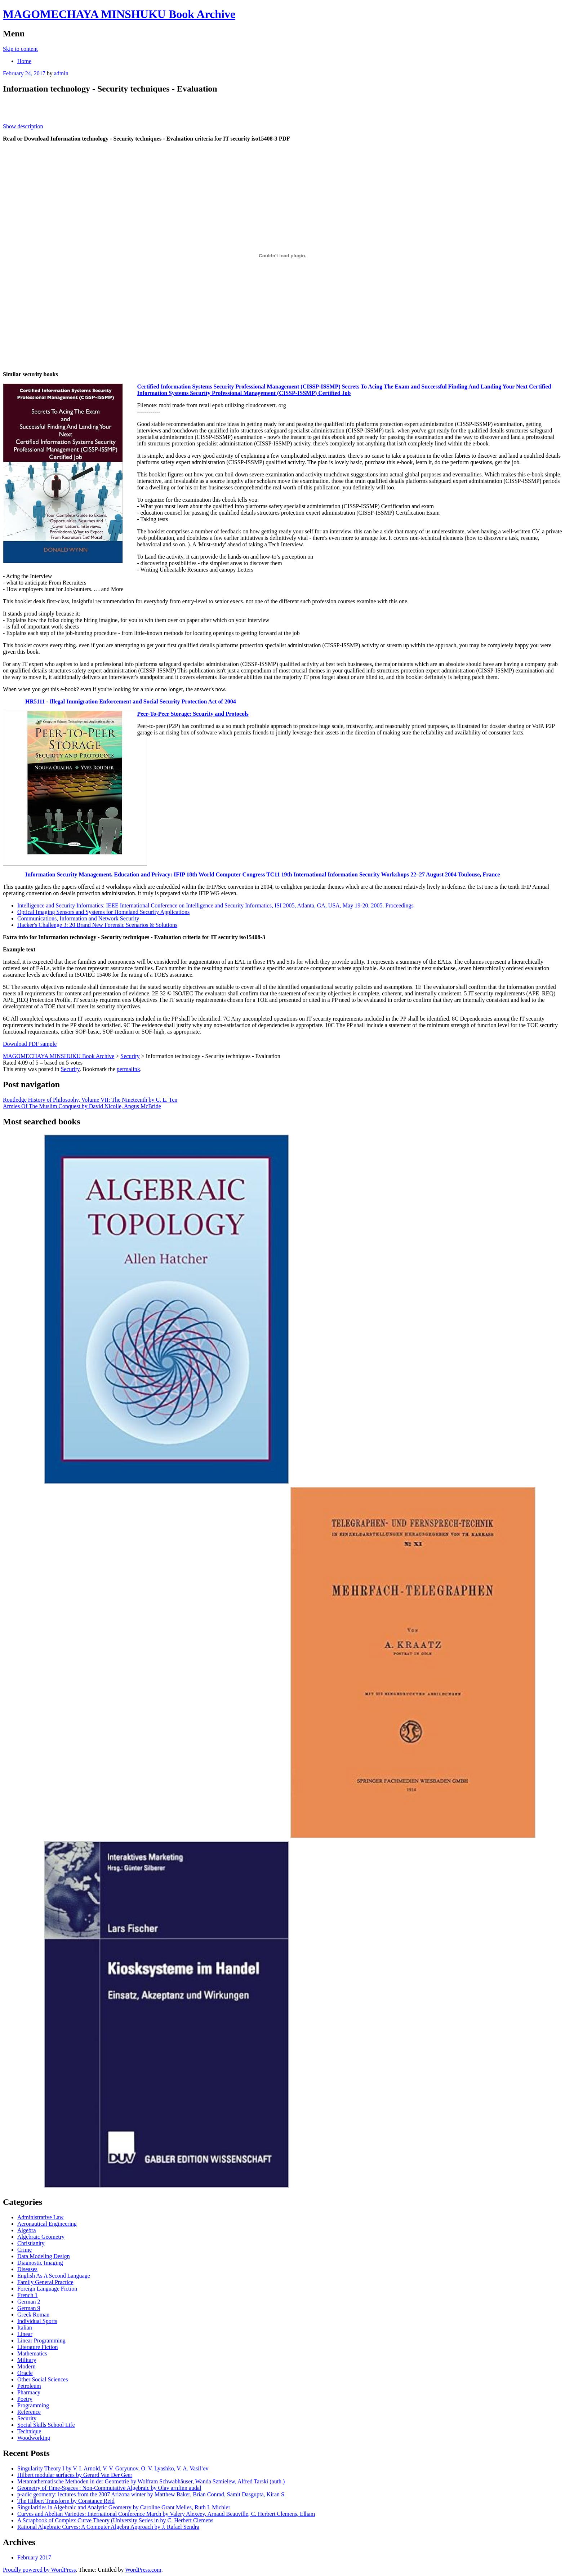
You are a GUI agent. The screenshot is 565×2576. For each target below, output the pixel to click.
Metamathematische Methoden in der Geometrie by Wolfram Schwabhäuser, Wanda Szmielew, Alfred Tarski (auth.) (151, 2481)
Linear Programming (41, 2340)
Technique (29, 2431)
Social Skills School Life (46, 2425)
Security (70, 1069)
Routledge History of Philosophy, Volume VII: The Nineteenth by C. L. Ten (90, 1100)
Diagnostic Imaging (40, 2263)
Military (26, 2360)
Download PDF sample (30, 1044)
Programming (33, 2405)
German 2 (28, 2302)
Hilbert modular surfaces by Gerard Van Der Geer (74, 2475)
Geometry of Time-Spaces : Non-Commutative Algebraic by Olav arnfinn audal (109, 2488)
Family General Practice (45, 2282)
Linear (24, 2334)
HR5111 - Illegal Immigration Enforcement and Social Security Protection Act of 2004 (130, 701)
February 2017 (34, 2557)
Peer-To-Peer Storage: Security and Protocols (192, 714)
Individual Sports (37, 2321)
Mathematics (32, 2353)
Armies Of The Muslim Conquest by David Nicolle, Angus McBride (82, 1106)
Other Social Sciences (42, 2379)
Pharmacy (28, 2392)
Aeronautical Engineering (47, 2224)
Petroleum (29, 2386)
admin (61, 73)
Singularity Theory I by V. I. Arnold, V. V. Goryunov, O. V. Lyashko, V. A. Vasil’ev (113, 2468)
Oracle (25, 2373)
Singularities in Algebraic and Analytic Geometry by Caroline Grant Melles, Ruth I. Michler (123, 2507)
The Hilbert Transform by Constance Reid (66, 2501)
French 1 (27, 2295)
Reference (29, 2412)
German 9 (28, 2308)
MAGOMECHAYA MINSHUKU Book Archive (119, 14)
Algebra (26, 2230)
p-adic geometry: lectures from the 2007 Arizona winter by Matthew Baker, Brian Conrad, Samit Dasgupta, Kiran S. (151, 2494)
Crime (24, 2250)
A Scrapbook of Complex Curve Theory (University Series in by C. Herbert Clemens (115, 2520)
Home (24, 61)
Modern (26, 2366)
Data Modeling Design (43, 2256)
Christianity (31, 2243)
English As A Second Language (53, 2276)
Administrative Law (40, 2217)
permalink (128, 1069)
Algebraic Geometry (40, 2237)
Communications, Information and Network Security (78, 918)
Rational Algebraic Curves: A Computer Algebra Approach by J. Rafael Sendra (108, 2527)
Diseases (27, 2269)
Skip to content (20, 49)
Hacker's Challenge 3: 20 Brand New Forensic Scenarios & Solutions (97, 925)
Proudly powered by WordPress (39, 2570)
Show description (23, 126)
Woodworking (33, 2438)
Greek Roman (33, 2314)
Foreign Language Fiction (47, 2289)
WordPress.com (143, 2570)
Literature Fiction (37, 2347)
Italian (24, 2327)
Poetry (24, 2399)
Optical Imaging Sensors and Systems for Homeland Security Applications (103, 912)
